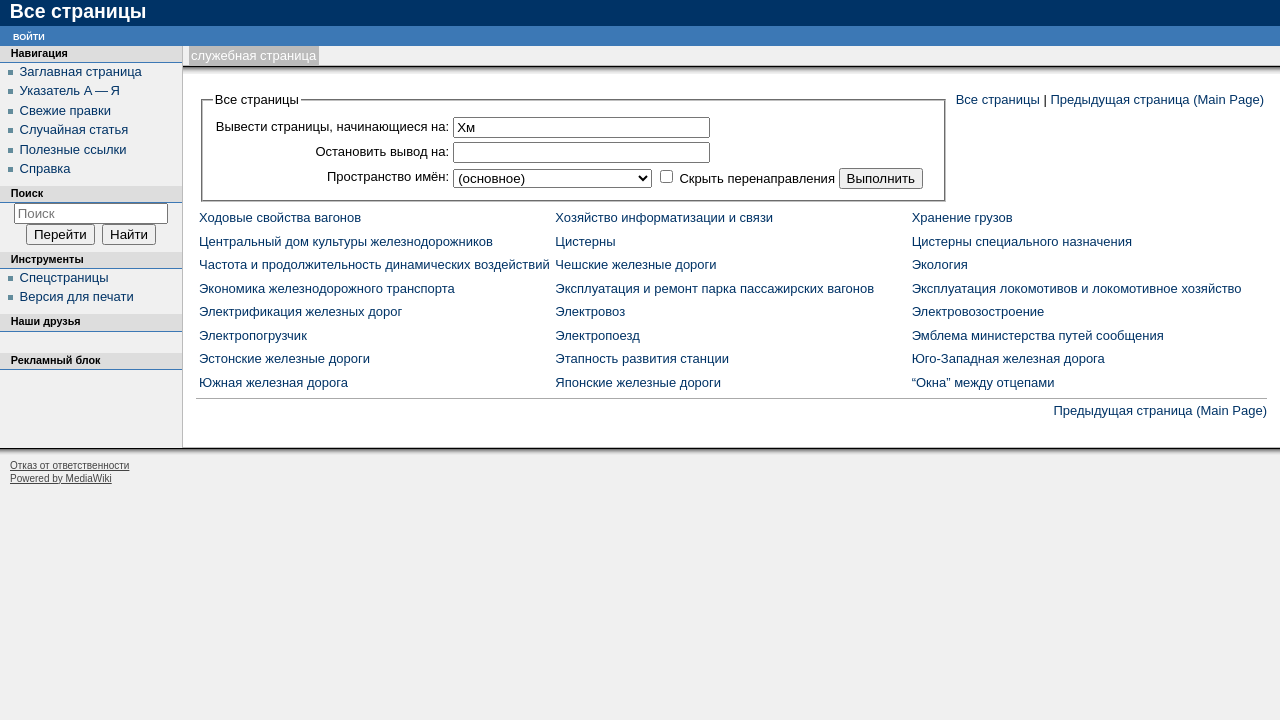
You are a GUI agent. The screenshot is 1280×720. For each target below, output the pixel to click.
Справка (45, 168)
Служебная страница (253, 55)
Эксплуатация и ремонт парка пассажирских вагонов (714, 288)
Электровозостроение (978, 311)
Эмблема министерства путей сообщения (1038, 335)
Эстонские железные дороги (284, 358)
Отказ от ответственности (69, 465)
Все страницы (998, 99)
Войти (29, 35)
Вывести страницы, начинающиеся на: (332, 126)
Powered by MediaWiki (61, 478)
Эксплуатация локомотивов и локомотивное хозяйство (1077, 288)
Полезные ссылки (73, 149)
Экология (940, 264)
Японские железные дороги (638, 382)
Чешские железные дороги (635, 264)
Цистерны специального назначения (1022, 241)
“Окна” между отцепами (983, 382)
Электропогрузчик (253, 335)
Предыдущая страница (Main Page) (1157, 99)
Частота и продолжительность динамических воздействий (374, 264)
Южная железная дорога (273, 382)
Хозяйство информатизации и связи (664, 217)
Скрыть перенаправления (757, 178)
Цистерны (585, 241)
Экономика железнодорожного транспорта (327, 288)
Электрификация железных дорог (300, 311)
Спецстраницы (64, 277)
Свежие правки (65, 110)
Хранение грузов (962, 217)
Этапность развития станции (642, 358)
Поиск (27, 193)
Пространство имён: (388, 176)
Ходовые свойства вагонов (280, 217)
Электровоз (590, 311)
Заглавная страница (81, 71)
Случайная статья (74, 129)
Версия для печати (77, 296)
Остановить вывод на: (382, 151)
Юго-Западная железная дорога (1008, 358)
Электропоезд (597, 335)
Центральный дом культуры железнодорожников (346, 241)
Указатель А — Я (70, 90)
